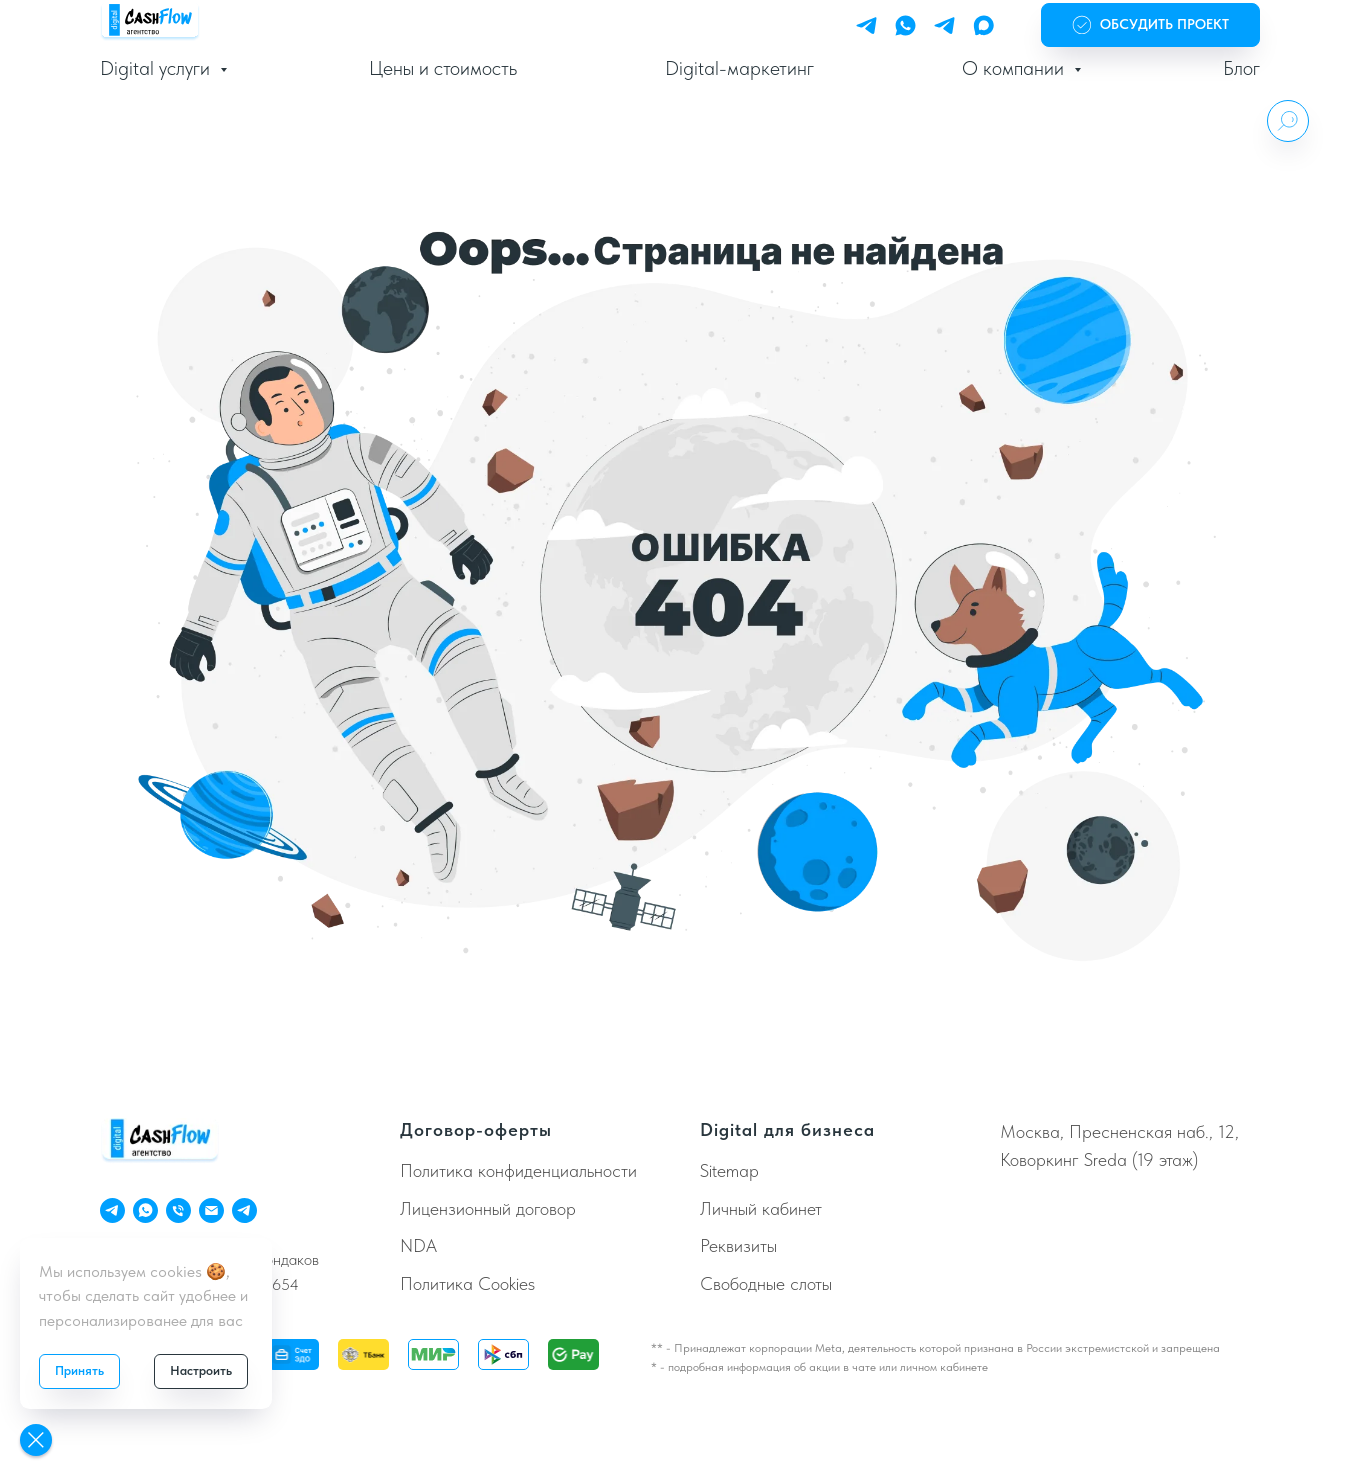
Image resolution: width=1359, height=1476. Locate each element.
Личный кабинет (761, 1208)
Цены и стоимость (443, 68)
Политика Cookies (467, 1283)
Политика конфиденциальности (518, 1170)
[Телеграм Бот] (244, 1210)
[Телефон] (178, 1210)
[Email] (211, 1210)
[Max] (983, 25)
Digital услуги (157, 68)
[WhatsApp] (905, 25)
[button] (1150, 25)
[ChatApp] (145, 1210)
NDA (418, 1245)
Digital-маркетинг (739, 68)
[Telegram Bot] (944, 25)
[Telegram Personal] (866, 25)
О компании (1015, 68)
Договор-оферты (476, 1129)
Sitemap (729, 1170)
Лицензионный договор (488, 1208)
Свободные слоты (766, 1283)
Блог (1241, 68)
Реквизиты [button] (738, 1245)
